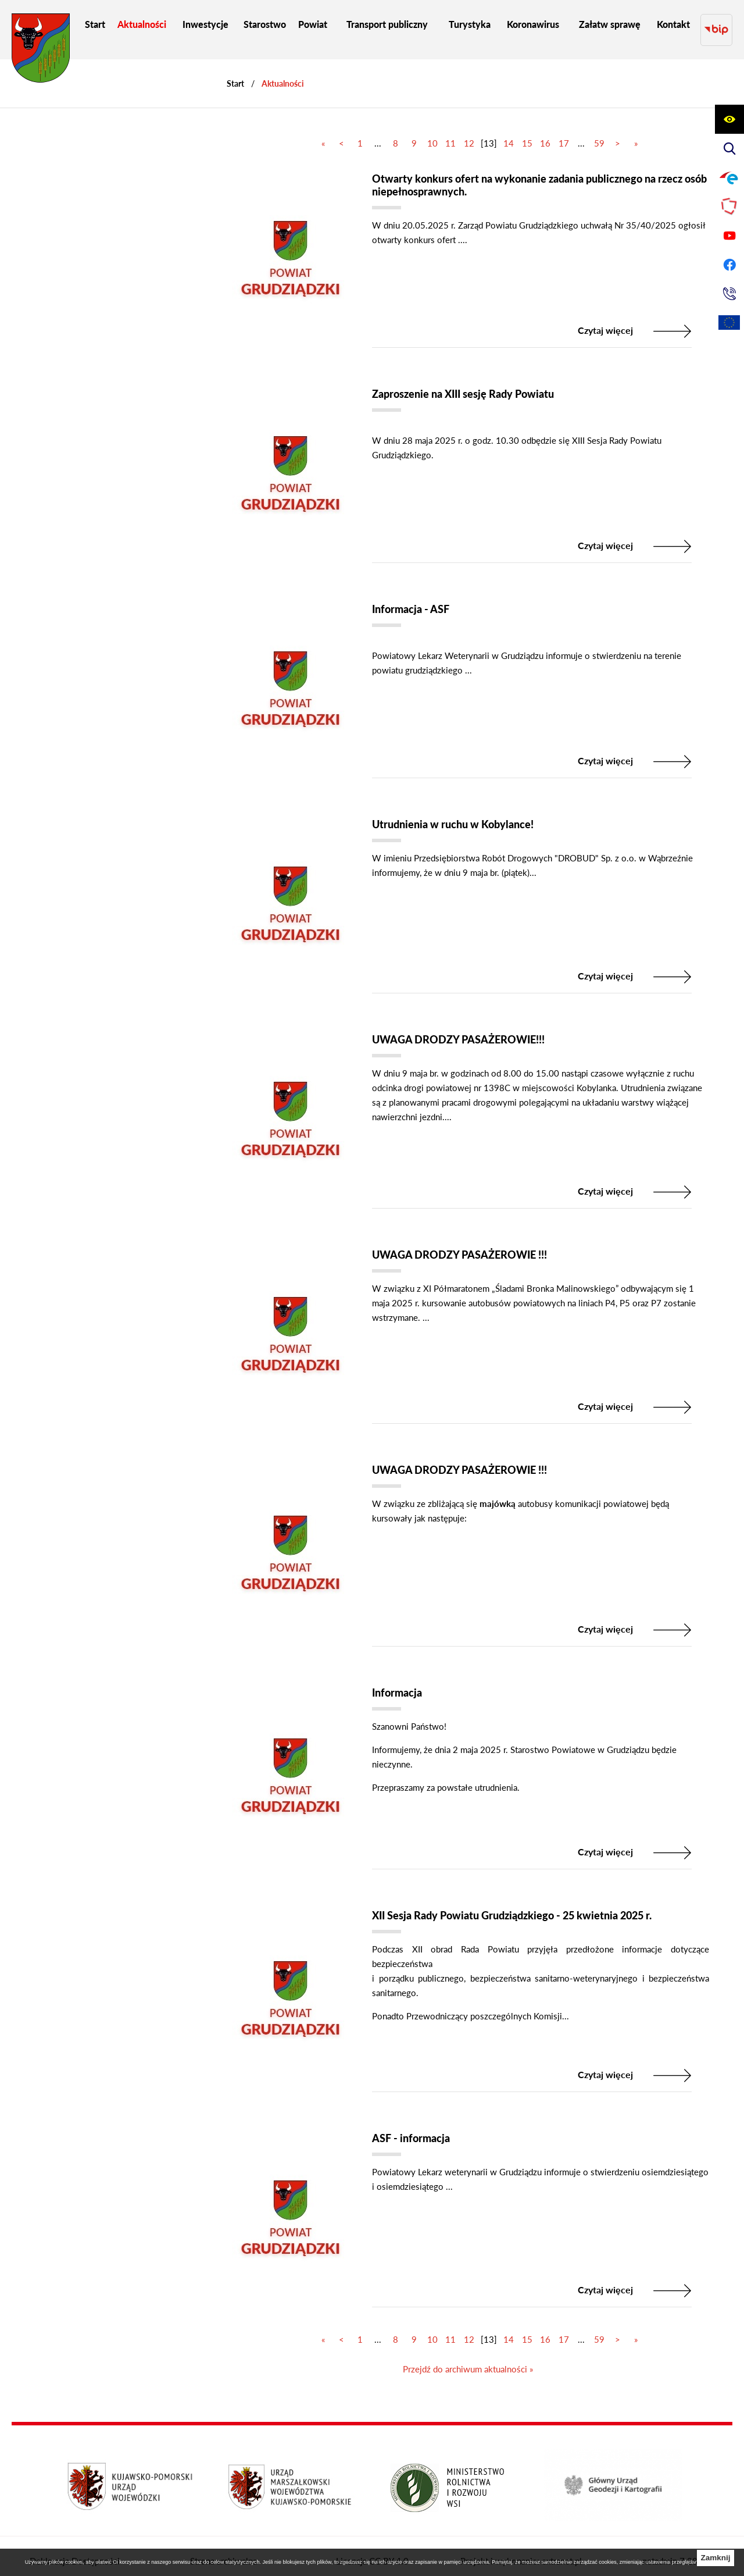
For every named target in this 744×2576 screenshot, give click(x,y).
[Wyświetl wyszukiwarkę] (729, 148)
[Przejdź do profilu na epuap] (729, 177)
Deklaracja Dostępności (75, 2544)
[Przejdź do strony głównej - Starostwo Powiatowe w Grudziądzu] (41, 50)
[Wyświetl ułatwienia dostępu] (729, 119)
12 (469, 132)
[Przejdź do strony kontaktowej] (729, 293)
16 (545, 132)
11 (450, 132)
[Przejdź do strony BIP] (716, 24)
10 (432, 132)
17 (564, 132)
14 (508, 132)
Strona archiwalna (223, 2544)
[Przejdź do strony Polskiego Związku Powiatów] (729, 206)
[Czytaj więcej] (468, 244)
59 (599, 132)
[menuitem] (95, 24)
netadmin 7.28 (670, 2544)
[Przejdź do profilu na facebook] (729, 264)
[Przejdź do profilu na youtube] (729, 235)
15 (527, 132)
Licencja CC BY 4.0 (372, 2544)
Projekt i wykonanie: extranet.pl (521, 2544)
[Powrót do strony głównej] (235, 72)
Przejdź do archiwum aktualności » (468, 2352)
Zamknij (715, 2557)
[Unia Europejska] (729, 322)
